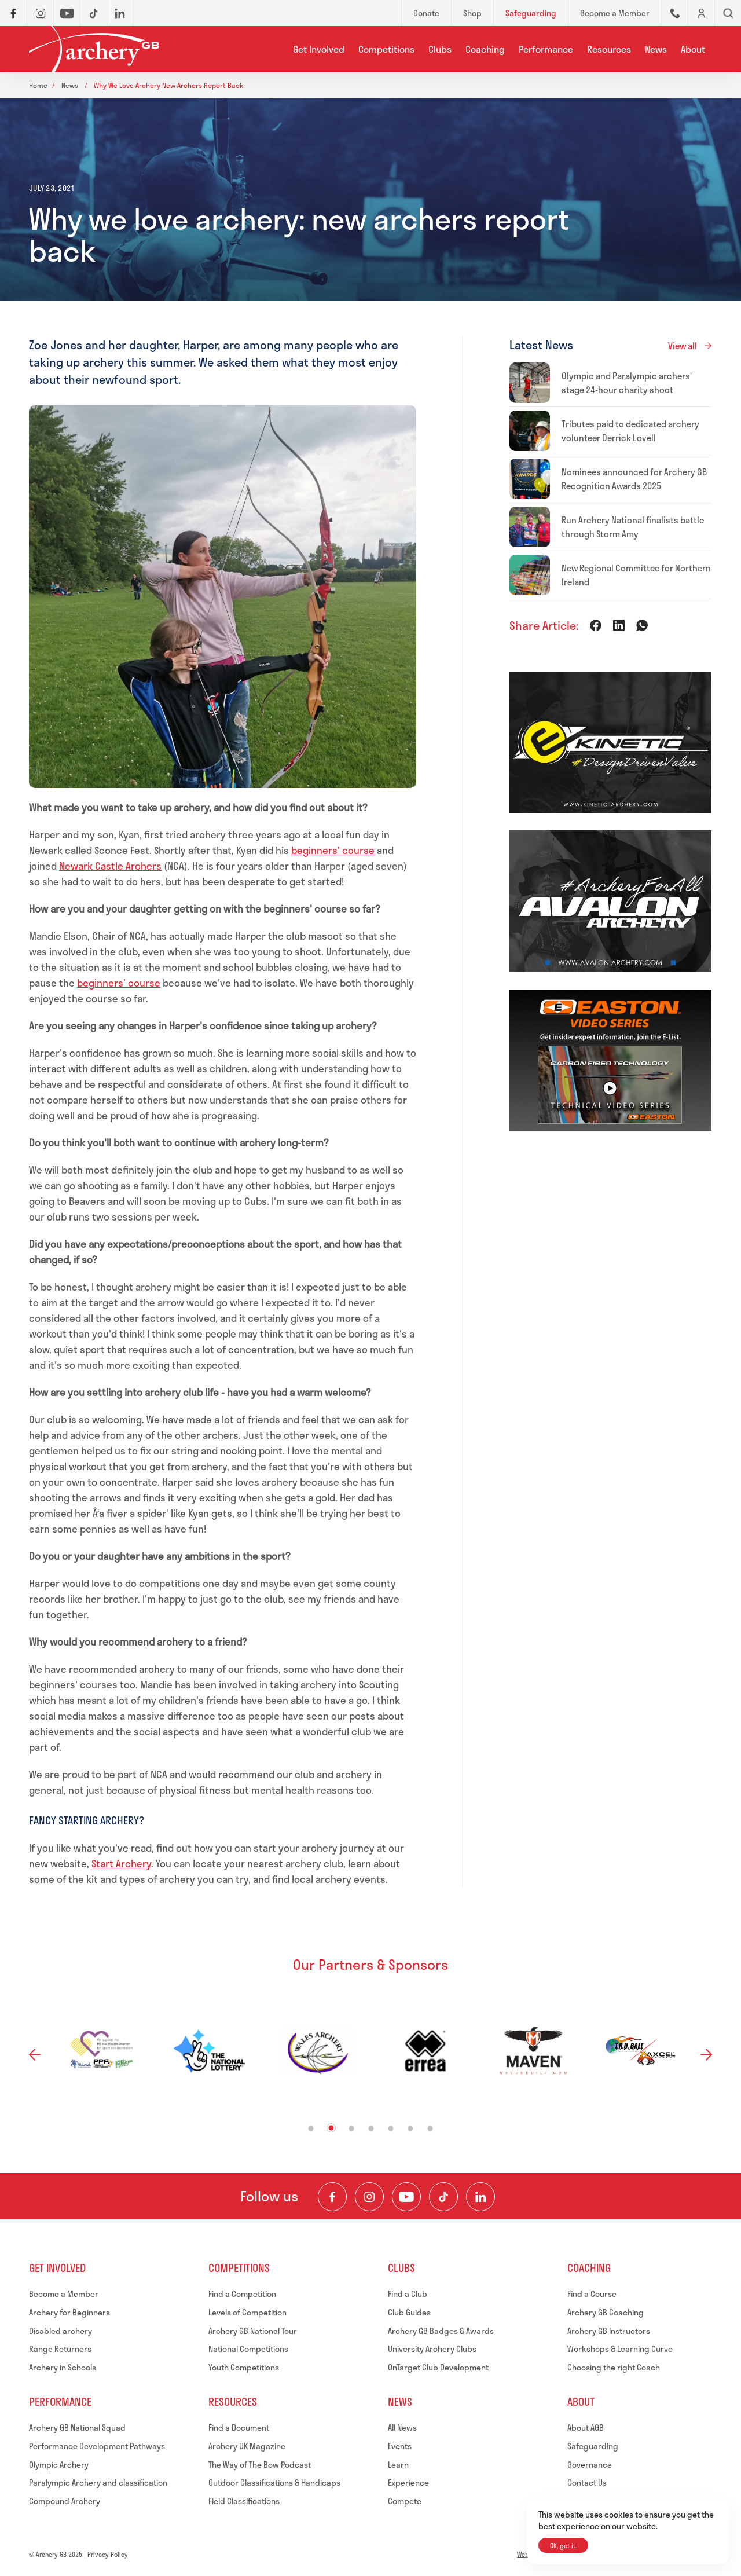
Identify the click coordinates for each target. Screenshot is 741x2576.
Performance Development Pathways (97, 2446)
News (656, 49)
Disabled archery (60, 2331)
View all (682, 346)
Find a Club (407, 2294)
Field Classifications (244, 2501)
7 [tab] (430, 2128)
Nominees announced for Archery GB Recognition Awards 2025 (634, 479)
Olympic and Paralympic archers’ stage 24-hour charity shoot (627, 383)
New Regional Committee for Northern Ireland (636, 575)
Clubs (440, 49)
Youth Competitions (243, 2367)
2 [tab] (331, 2128)
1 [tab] (311, 2128)
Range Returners (60, 2349)
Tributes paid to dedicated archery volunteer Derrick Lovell (630, 431)
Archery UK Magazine (246, 2446)
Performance (546, 49)
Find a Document (238, 2427)
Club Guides (409, 2312)
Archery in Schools (62, 2367)
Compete (404, 2501)
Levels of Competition (247, 2312)
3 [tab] (351, 2128)
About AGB (585, 2427)
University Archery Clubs (432, 2349)
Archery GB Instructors (608, 2331)
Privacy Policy (107, 2554)
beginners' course (333, 850)
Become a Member (63, 2294)
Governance (589, 2464)
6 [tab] (410, 2128)
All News (402, 2427)
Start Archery (121, 1863)
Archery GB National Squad (77, 2427)
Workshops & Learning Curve (620, 2349)
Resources (609, 49)
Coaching (485, 49)
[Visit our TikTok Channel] (443, 2196)
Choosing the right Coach (613, 2367)
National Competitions (248, 2349)
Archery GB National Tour (252, 2331)
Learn (398, 2464)
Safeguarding (592, 2446)
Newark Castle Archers (110, 865)
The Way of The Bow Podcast (259, 2464)
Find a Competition (242, 2294)
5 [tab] (391, 2128)
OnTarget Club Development (438, 2367)
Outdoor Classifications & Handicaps (274, 2482)
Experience (408, 2482)
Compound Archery (64, 2501)
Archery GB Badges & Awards (441, 2331)
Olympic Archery (59, 2464)
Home (38, 85)
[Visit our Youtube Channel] (406, 2196)
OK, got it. (563, 2546)
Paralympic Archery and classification (98, 2482)
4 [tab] (371, 2128)
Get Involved (318, 49)
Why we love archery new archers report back (169, 85)
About (693, 49)
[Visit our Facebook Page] (332, 2196)
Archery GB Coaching (605, 2312)
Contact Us (587, 2482)
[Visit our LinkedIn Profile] (480, 2196)
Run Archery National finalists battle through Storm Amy (633, 527)
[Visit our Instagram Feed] (369, 2196)
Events (400, 2446)
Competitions (386, 49)
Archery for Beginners (69, 2312)
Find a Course (592, 2294)
